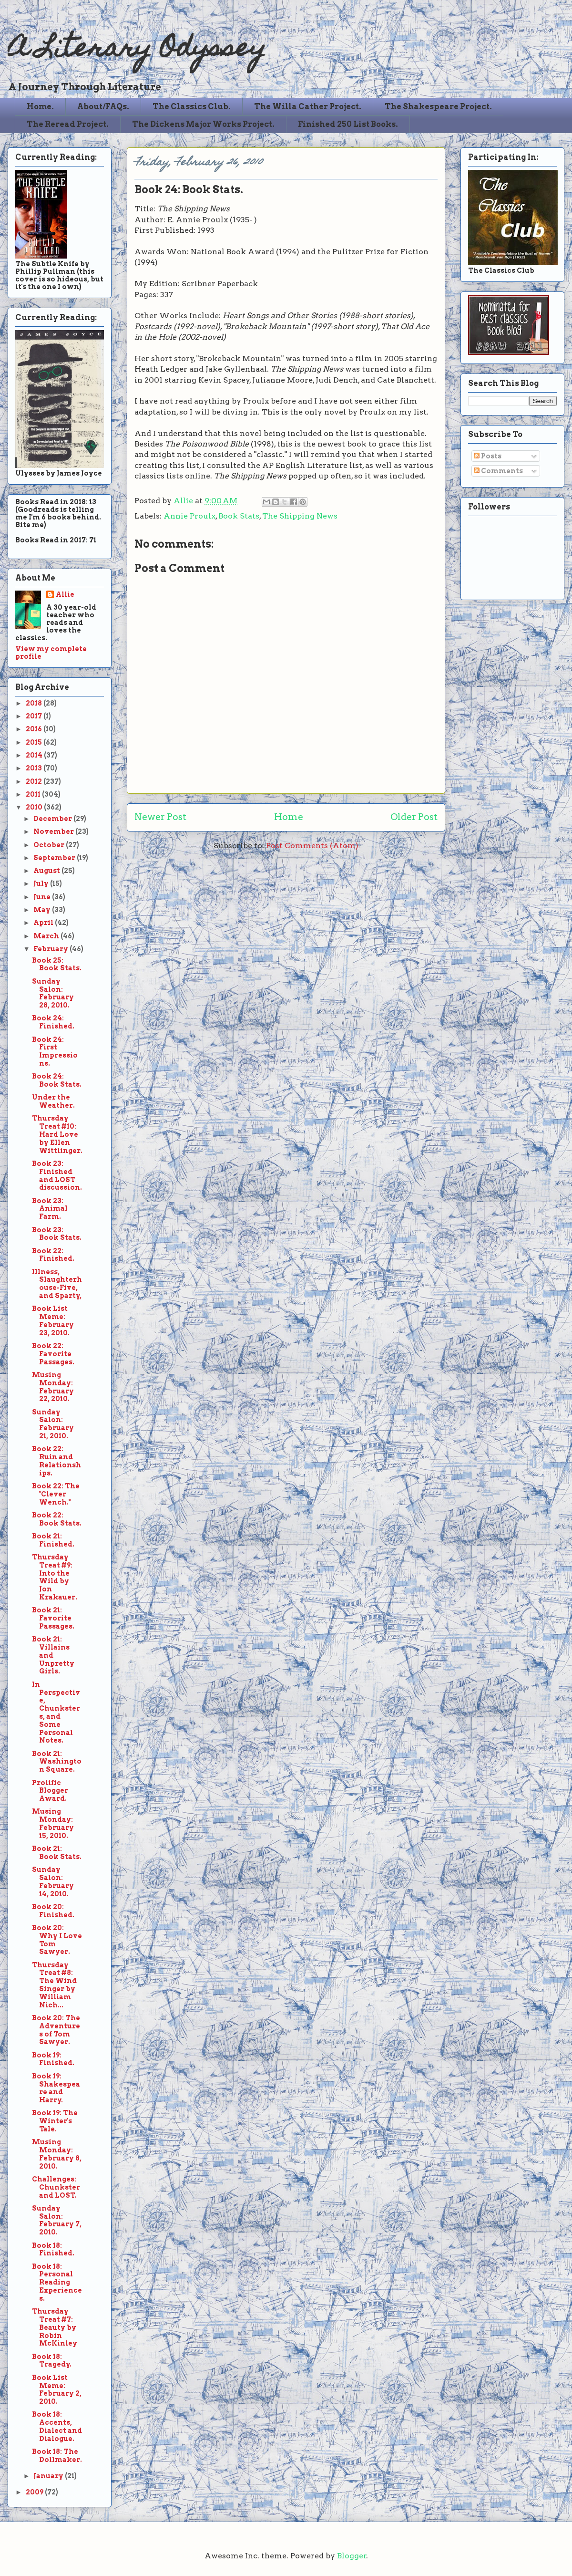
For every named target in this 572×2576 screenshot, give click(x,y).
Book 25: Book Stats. (57, 964)
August (47, 870)
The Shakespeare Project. (438, 106)
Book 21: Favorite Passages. (53, 1618)
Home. (40, 106)
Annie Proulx (189, 515)
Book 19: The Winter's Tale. (55, 2121)
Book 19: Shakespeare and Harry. (56, 2088)
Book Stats (238, 515)
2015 (34, 742)
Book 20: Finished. (53, 1911)
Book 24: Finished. (53, 1022)
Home (288, 816)
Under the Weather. (53, 1101)
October (49, 845)
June (42, 897)
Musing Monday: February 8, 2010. (57, 2154)
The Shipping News (299, 515)
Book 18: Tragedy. (52, 2360)
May (42, 910)
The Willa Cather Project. (307, 106)
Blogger (352, 2555)
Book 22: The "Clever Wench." (56, 1494)
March (47, 936)
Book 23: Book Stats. (57, 1234)
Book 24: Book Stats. (57, 1080)
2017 (34, 716)
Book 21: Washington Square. (57, 1762)
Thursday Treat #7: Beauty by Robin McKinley (54, 2327)
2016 (34, 729)
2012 (34, 781)
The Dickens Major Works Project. (203, 124)
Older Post (414, 816)
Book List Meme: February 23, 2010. (53, 1320)
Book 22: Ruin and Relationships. (56, 1460)
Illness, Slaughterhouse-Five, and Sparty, (57, 1283)
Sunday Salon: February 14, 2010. (53, 1881)
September (55, 858)
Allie (184, 500)
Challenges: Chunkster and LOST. (56, 2187)
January (49, 2476)
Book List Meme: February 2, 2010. (57, 2389)
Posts (487, 456)
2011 (34, 794)
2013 (34, 768)
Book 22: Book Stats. (57, 1519)
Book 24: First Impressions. (55, 1051)
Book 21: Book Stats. (57, 1852)
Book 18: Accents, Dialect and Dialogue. (57, 2426)
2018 (34, 703)
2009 (35, 2492)
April (44, 922)
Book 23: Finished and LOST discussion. (57, 1175)
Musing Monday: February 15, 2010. (53, 1823)
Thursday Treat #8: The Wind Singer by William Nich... (54, 1985)
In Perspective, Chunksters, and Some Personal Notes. (56, 1713)
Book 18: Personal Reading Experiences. (57, 2282)
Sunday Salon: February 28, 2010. (53, 993)
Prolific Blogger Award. (50, 1791)
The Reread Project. (68, 124)
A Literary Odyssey (137, 50)
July (41, 883)
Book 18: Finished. (53, 2249)
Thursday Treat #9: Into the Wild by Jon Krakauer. (54, 1577)
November (54, 831)
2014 (35, 755)
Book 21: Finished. (53, 1540)
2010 (35, 807)
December (53, 818)
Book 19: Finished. (53, 2059)
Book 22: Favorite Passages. (53, 1354)
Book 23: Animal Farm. (50, 1209)
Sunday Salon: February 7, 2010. (57, 2220)
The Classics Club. (192, 106)
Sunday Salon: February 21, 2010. (53, 1424)
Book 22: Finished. (53, 1255)
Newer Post (160, 816)
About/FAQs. (103, 106)
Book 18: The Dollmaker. (57, 2455)
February (51, 949)
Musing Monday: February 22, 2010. (53, 1386)
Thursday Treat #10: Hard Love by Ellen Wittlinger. (57, 1134)
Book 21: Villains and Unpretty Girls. (53, 1655)
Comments (498, 471)
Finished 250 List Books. (348, 124)
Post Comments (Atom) (312, 845)
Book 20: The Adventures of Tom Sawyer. (56, 2030)
